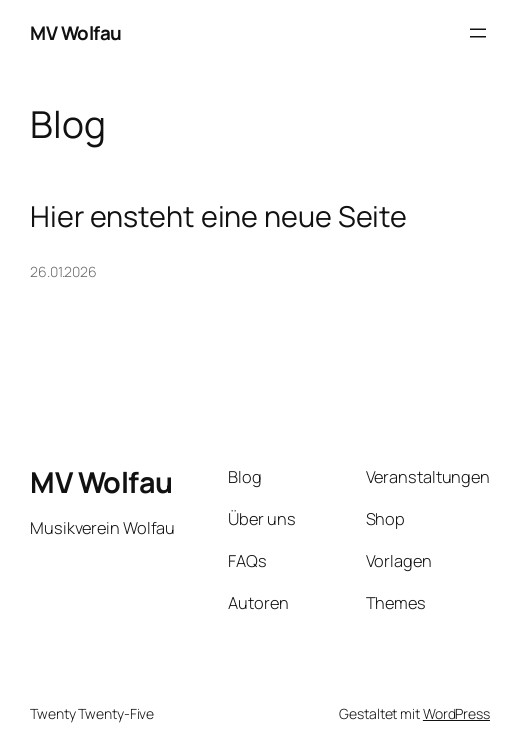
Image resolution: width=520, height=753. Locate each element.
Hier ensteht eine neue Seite (218, 216)
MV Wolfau (76, 33)
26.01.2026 (63, 271)
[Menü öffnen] (478, 33)
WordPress (456, 713)
